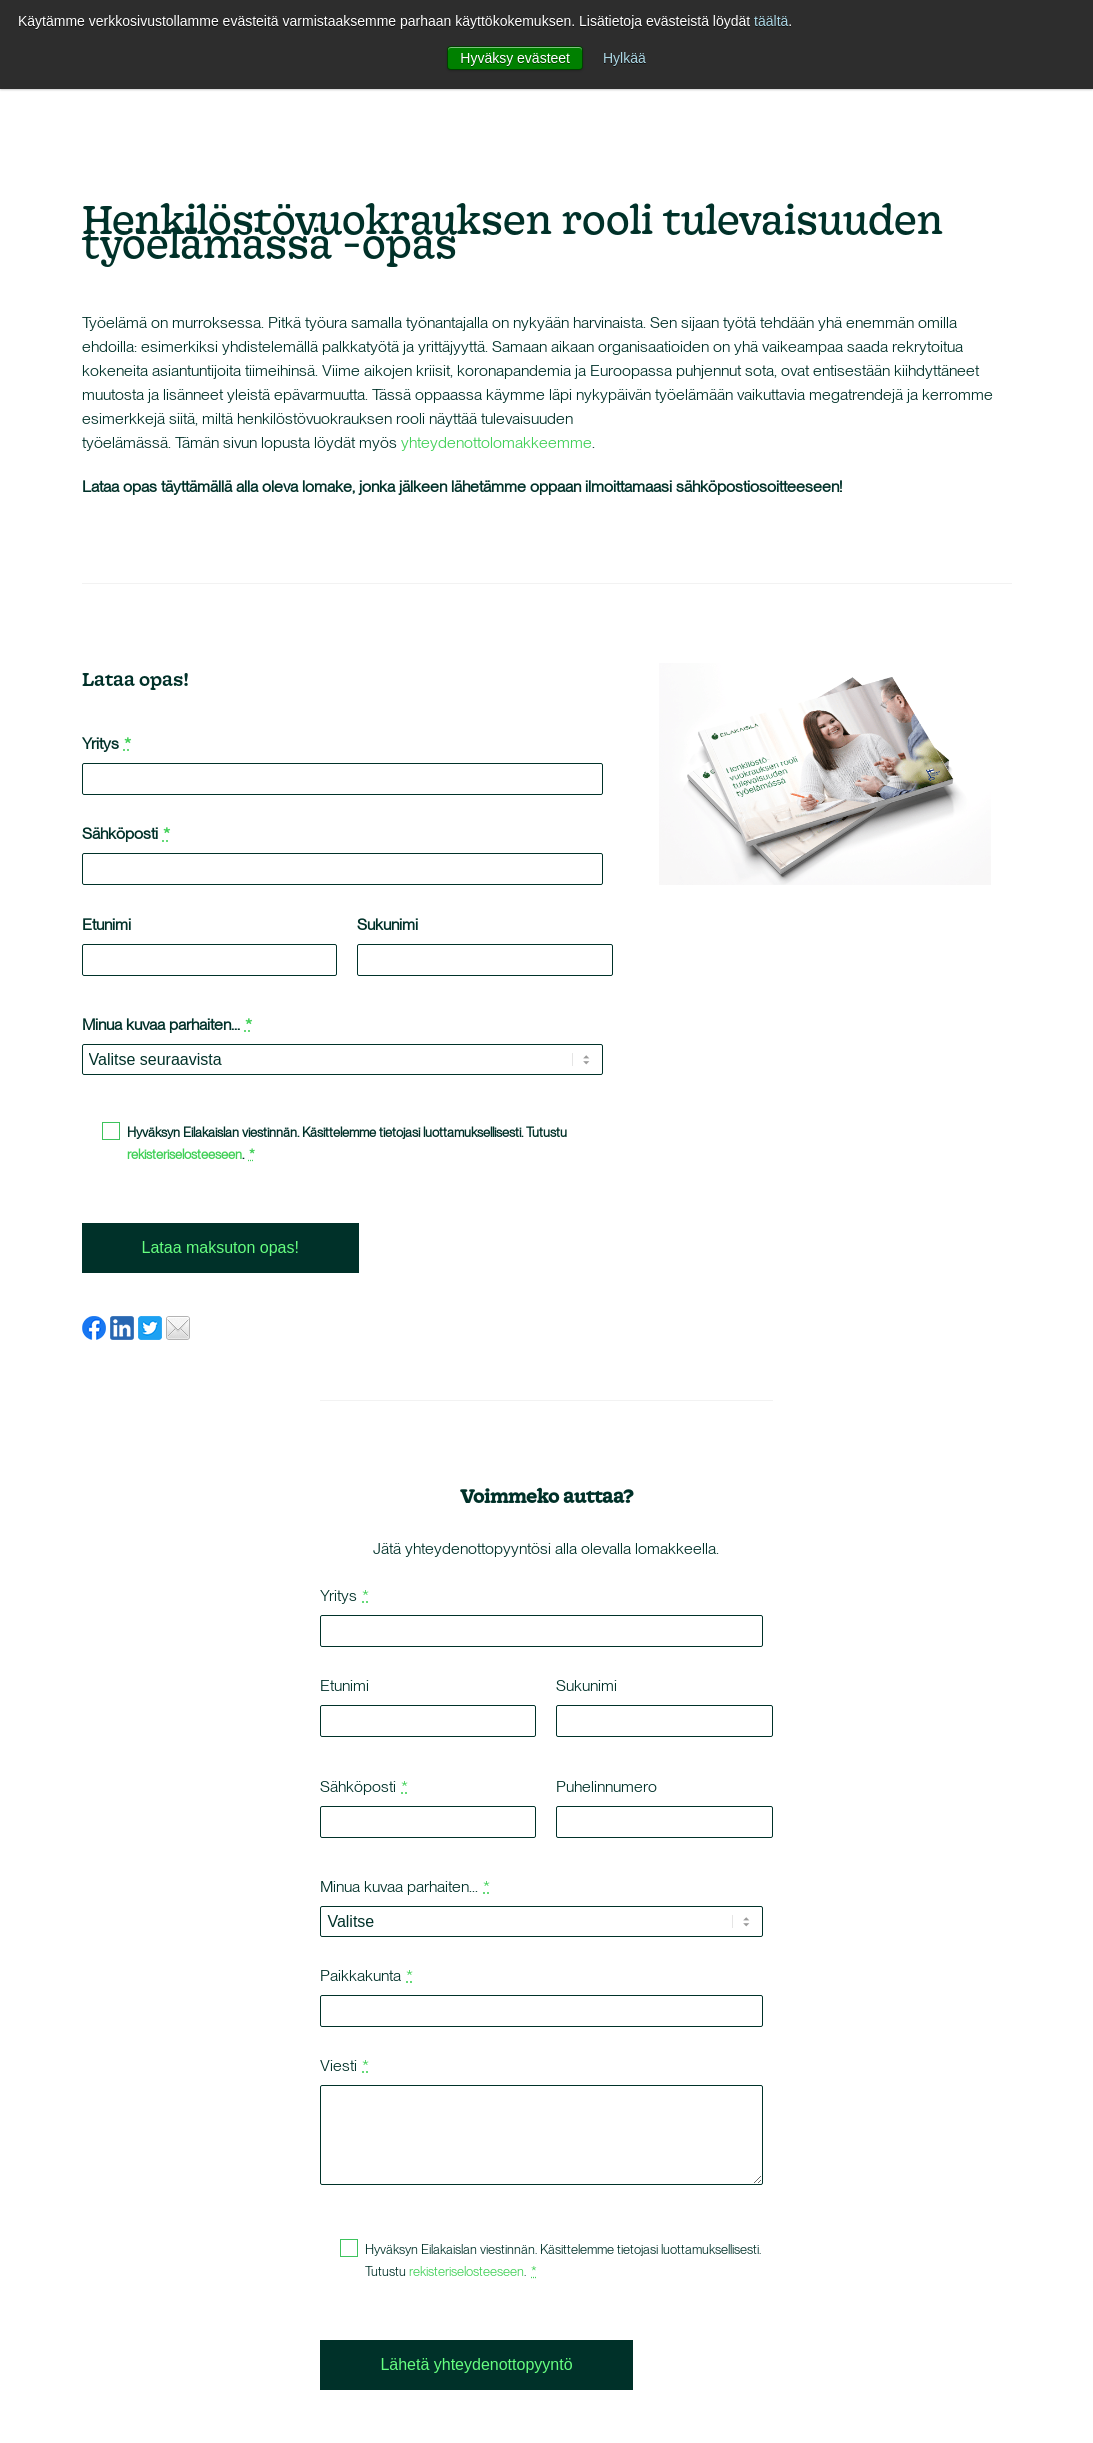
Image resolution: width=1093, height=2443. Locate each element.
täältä (771, 21)
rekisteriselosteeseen (184, 1154)
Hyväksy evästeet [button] (515, 58)
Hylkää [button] (624, 58)
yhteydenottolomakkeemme (496, 442)
